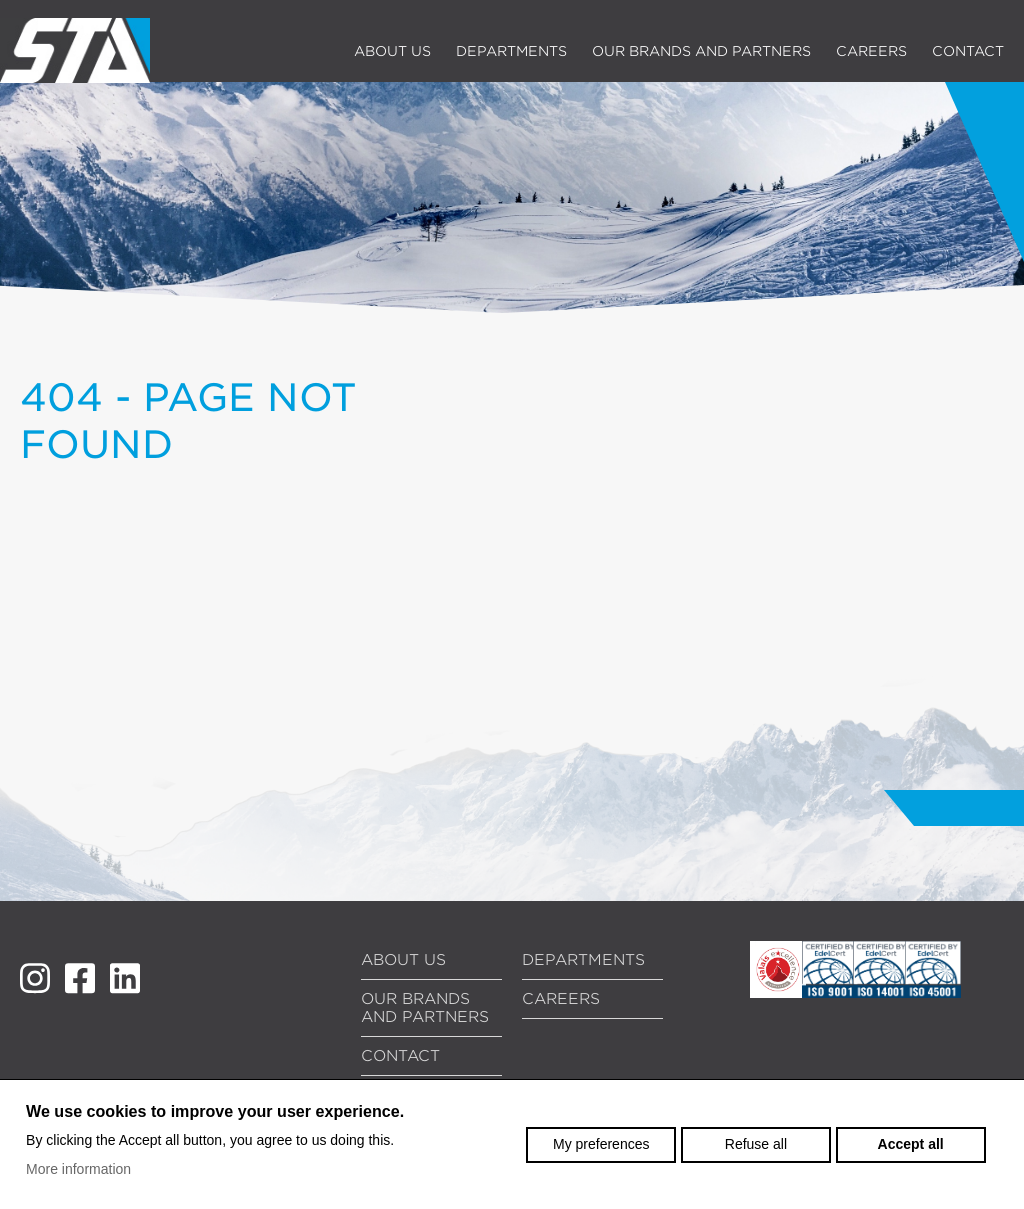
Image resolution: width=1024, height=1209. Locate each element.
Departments (511, 51)
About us (392, 51)
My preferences (601, 1144)
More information (78, 1169)
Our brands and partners (701, 51)
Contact (968, 51)
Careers (871, 51)
